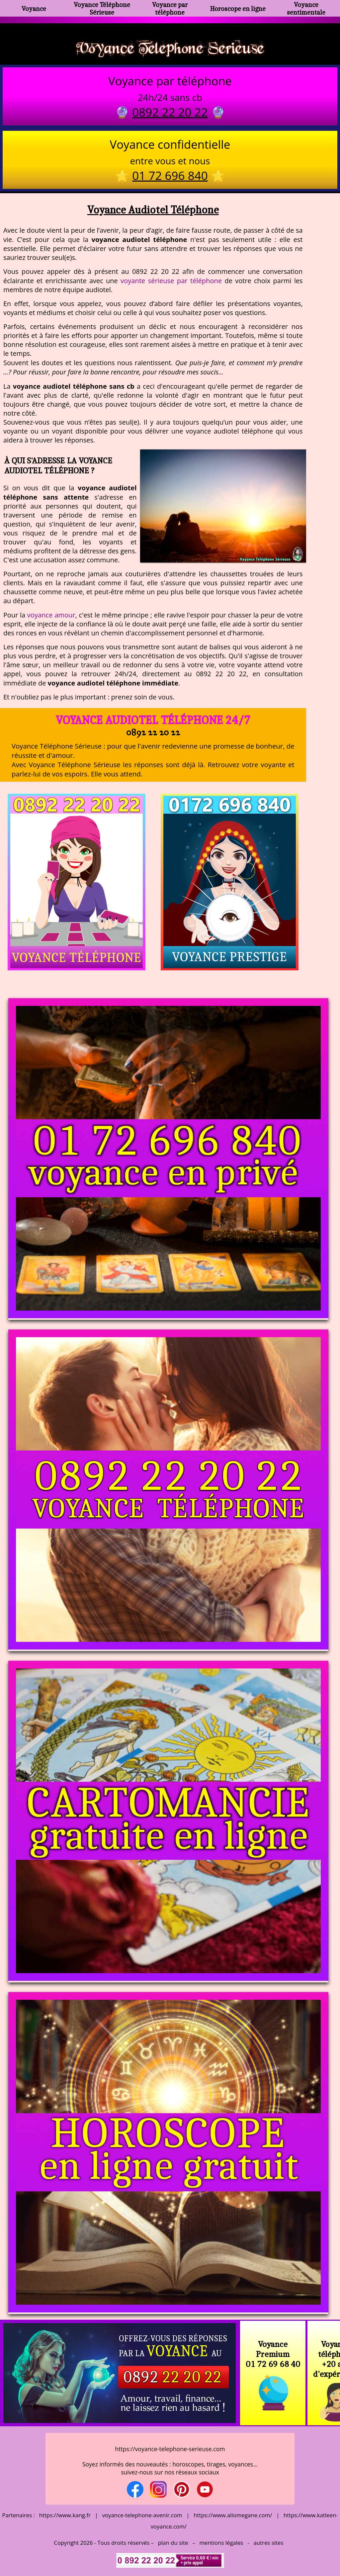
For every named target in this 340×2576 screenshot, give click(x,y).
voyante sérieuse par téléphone (171, 280)
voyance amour (51, 614)
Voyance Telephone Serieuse (170, 47)
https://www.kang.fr (65, 2515)
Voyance (34, 8)
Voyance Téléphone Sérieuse (102, 8)
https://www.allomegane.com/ (233, 2515)
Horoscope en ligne (238, 8)
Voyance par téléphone (170, 8)
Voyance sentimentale (306, 8)
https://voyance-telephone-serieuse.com (170, 2449)
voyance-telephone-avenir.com (142, 2515)
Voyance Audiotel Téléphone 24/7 (153, 720)
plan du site (173, 2542)
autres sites (268, 2542)
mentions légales (221, 2542)
